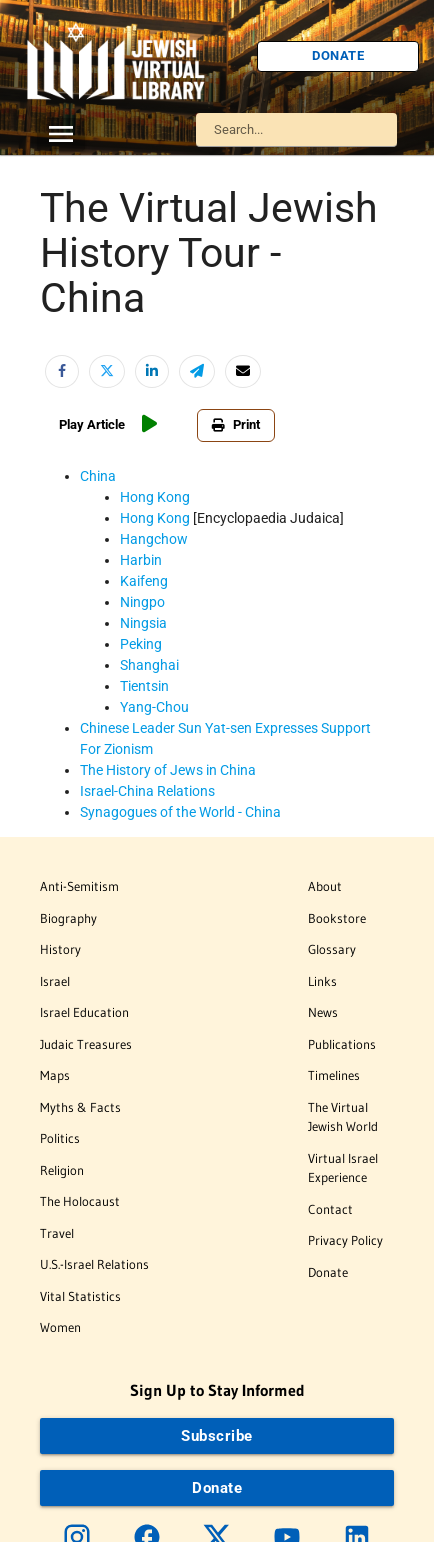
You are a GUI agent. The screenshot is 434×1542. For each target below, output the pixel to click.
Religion (62, 1170)
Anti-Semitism (79, 886)
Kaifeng (144, 581)
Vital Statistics (80, 1296)
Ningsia (143, 623)
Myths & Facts (80, 1107)
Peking (141, 644)
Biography (68, 918)
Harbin (141, 560)
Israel (55, 981)
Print (236, 424)
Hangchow (154, 539)
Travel (57, 1233)
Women (60, 1327)
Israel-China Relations (147, 791)
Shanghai (149, 665)
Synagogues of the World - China (180, 812)
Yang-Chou (154, 707)
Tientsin (144, 686)
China (98, 476)
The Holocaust (80, 1201)
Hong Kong (155, 497)
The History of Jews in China (168, 770)
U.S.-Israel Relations (94, 1264)
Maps (55, 1075)
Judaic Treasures (86, 1044)
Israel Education (84, 1012)
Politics (60, 1138)
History (60, 949)
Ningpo (142, 602)
